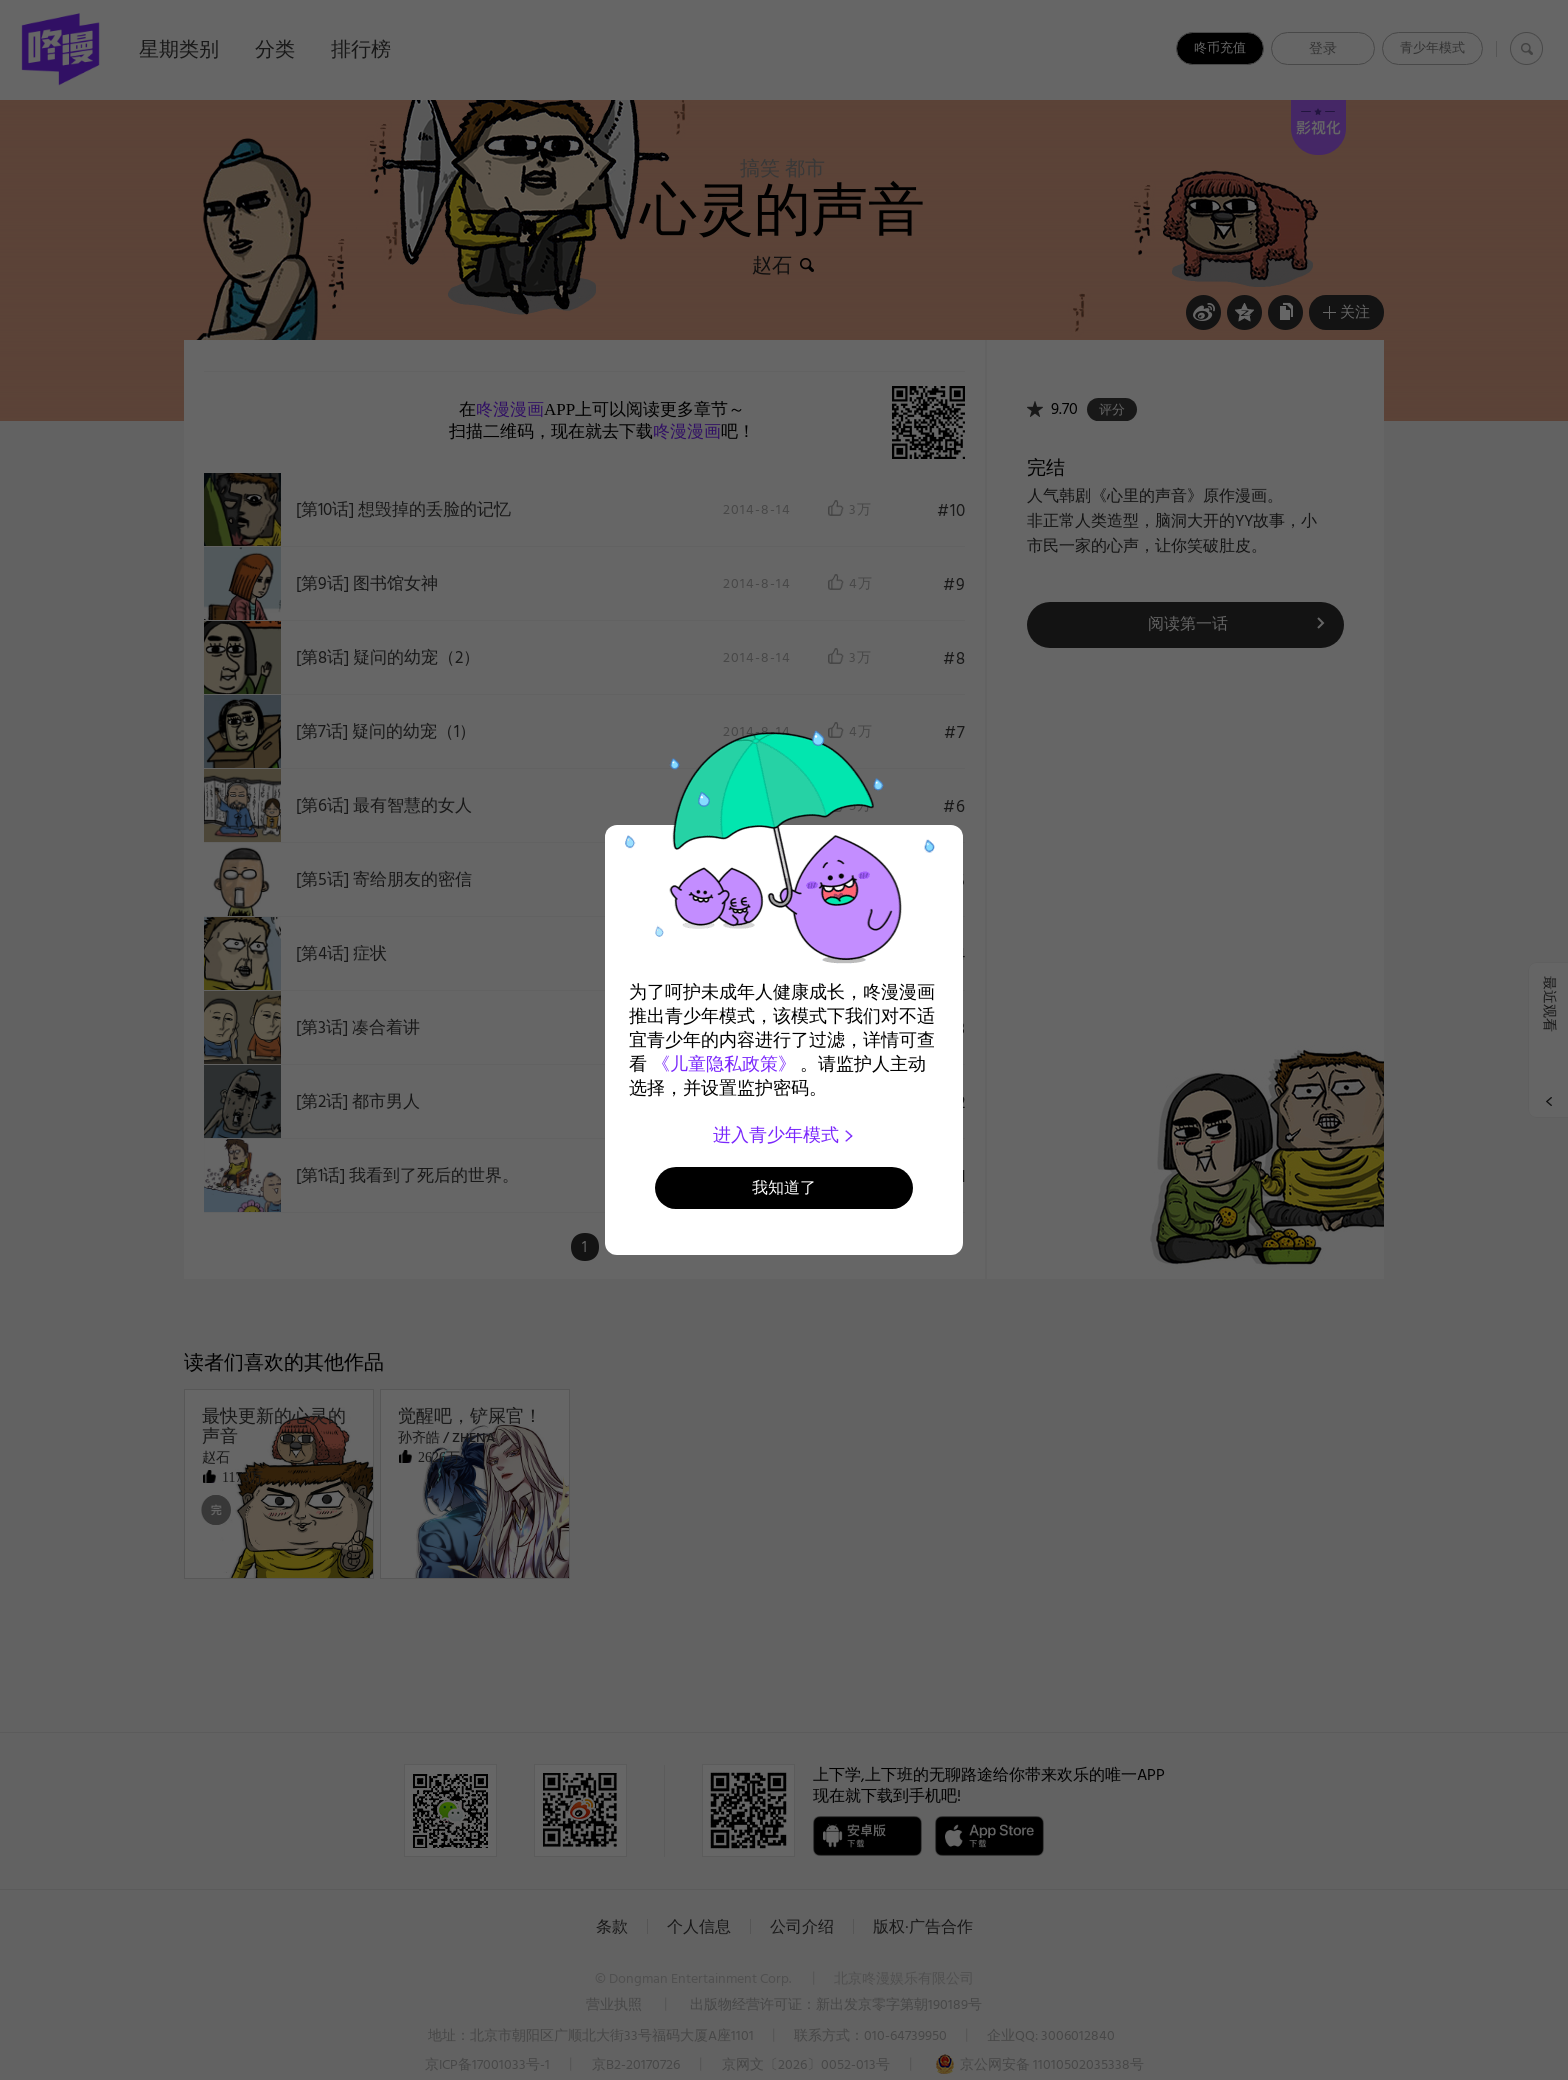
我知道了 (784, 1187)
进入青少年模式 (784, 1135)
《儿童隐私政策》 (724, 1064)
